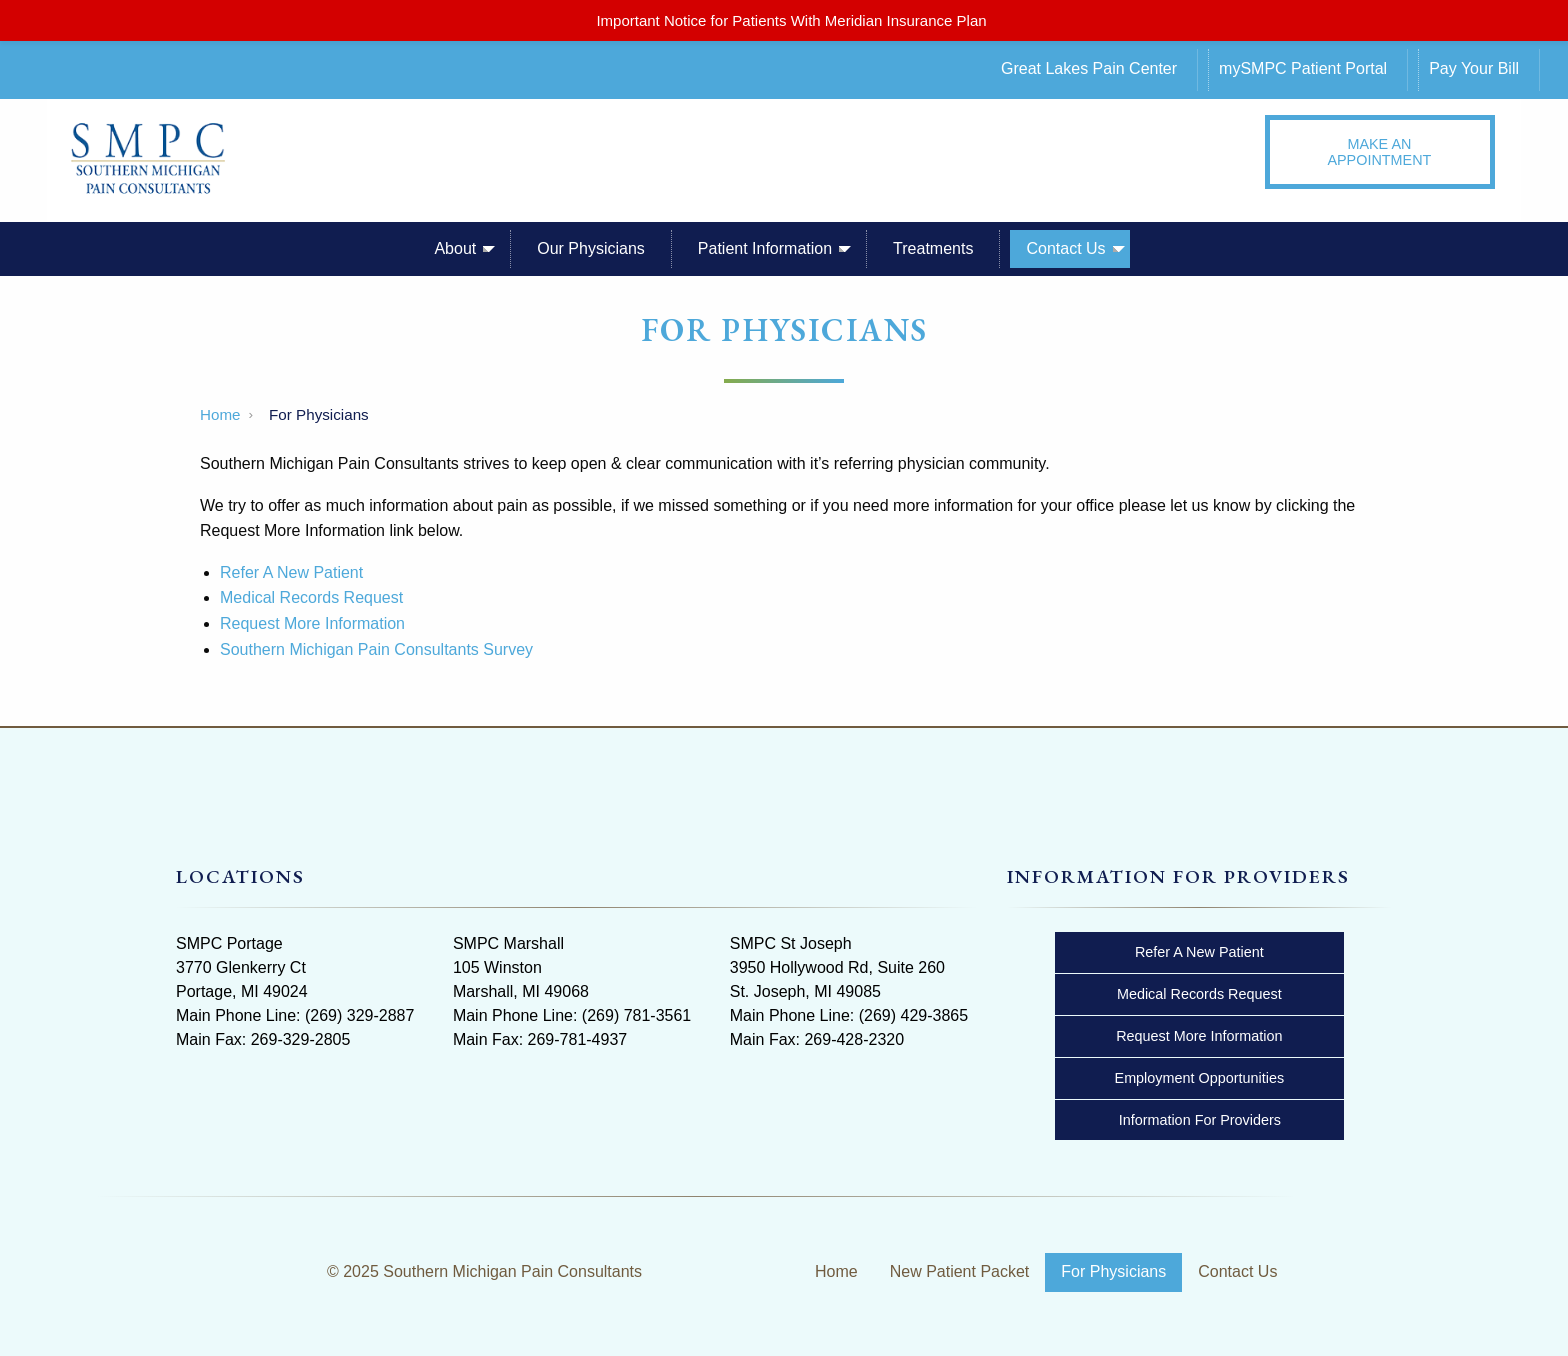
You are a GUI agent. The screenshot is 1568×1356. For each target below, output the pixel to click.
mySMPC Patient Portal (1303, 68)
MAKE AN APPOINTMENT (1379, 152)
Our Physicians (591, 248)
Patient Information (765, 248)
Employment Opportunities (1200, 1078)
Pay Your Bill (1474, 68)
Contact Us (1065, 248)
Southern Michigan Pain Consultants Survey (376, 649)
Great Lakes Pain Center (1089, 68)
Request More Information (312, 623)
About (455, 248)
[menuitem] (1105, 70)
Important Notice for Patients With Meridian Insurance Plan (791, 20)
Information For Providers (1200, 1120)
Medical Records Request (311, 597)
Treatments (933, 248)
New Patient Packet (960, 1271)
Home (220, 414)
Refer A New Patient (291, 572)
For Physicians (1113, 1271)
